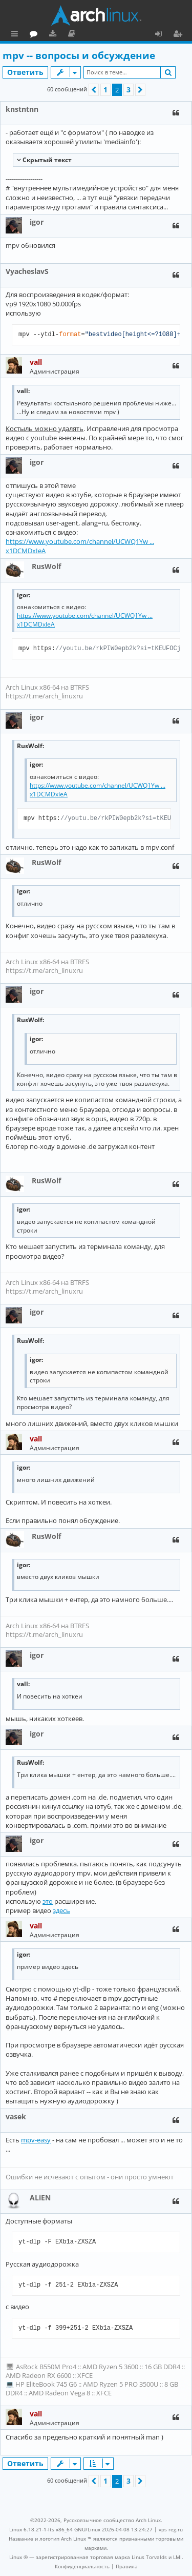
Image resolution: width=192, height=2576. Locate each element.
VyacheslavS (27, 271)
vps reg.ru (171, 2529)
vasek (16, 2116)
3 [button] (128, 89)
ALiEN (40, 2197)
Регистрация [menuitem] (179, 35)
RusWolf (46, 566)
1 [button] (105, 89)
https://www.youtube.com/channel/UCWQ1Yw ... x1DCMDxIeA (80, 546)
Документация (117, 35)
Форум (80, 35)
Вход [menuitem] (162, 35)
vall (36, 362)
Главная (46, 33)
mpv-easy (36, 2139)
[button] (94, 90)
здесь (61, 1910)
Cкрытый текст (46, 159)
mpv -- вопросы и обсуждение (79, 55)
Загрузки (98, 35)
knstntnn (22, 109)
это (47, 1901)
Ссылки (17, 35)
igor (37, 222)
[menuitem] (82, 2566)
